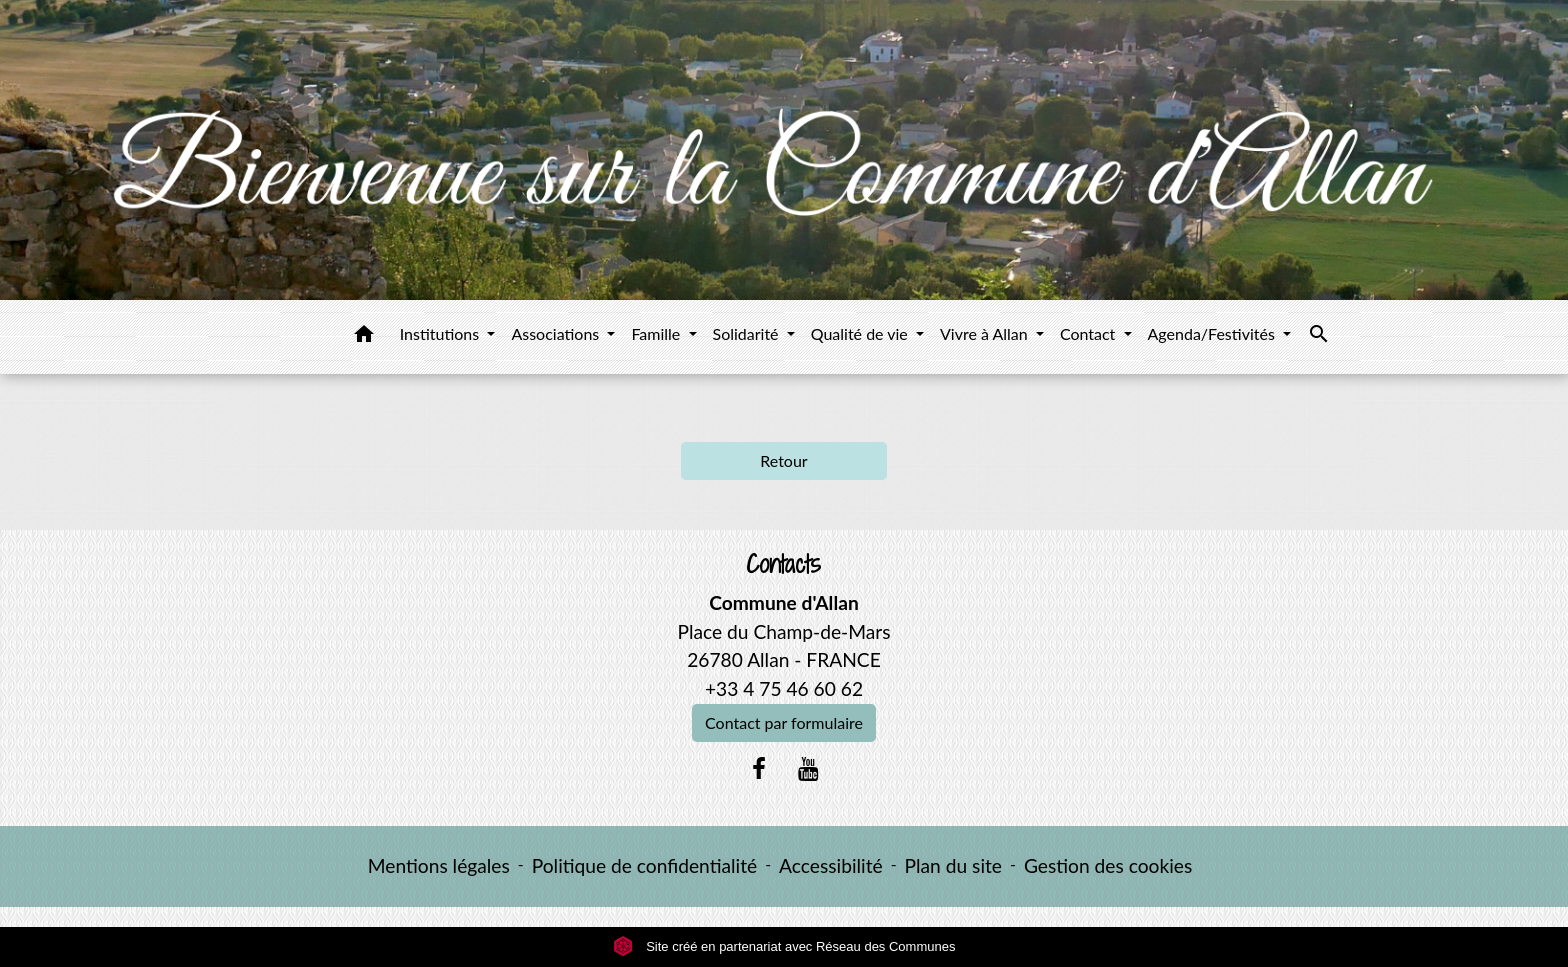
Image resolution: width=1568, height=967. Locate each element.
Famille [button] (657, 333)
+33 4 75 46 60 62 (784, 688)
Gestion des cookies (1108, 865)
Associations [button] (557, 333)
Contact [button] (1090, 333)
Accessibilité (831, 865)
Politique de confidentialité (644, 865)
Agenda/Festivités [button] (1213, 333)
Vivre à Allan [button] (986, 333)
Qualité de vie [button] (861, 333)
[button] (364, 337)
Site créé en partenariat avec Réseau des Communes (784, 946)
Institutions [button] (442, 333)
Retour (783, 460)
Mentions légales (439, 865)
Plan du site (953, 865)
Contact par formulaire (784, 722)
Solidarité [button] (748, 333)
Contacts (783, 564)
